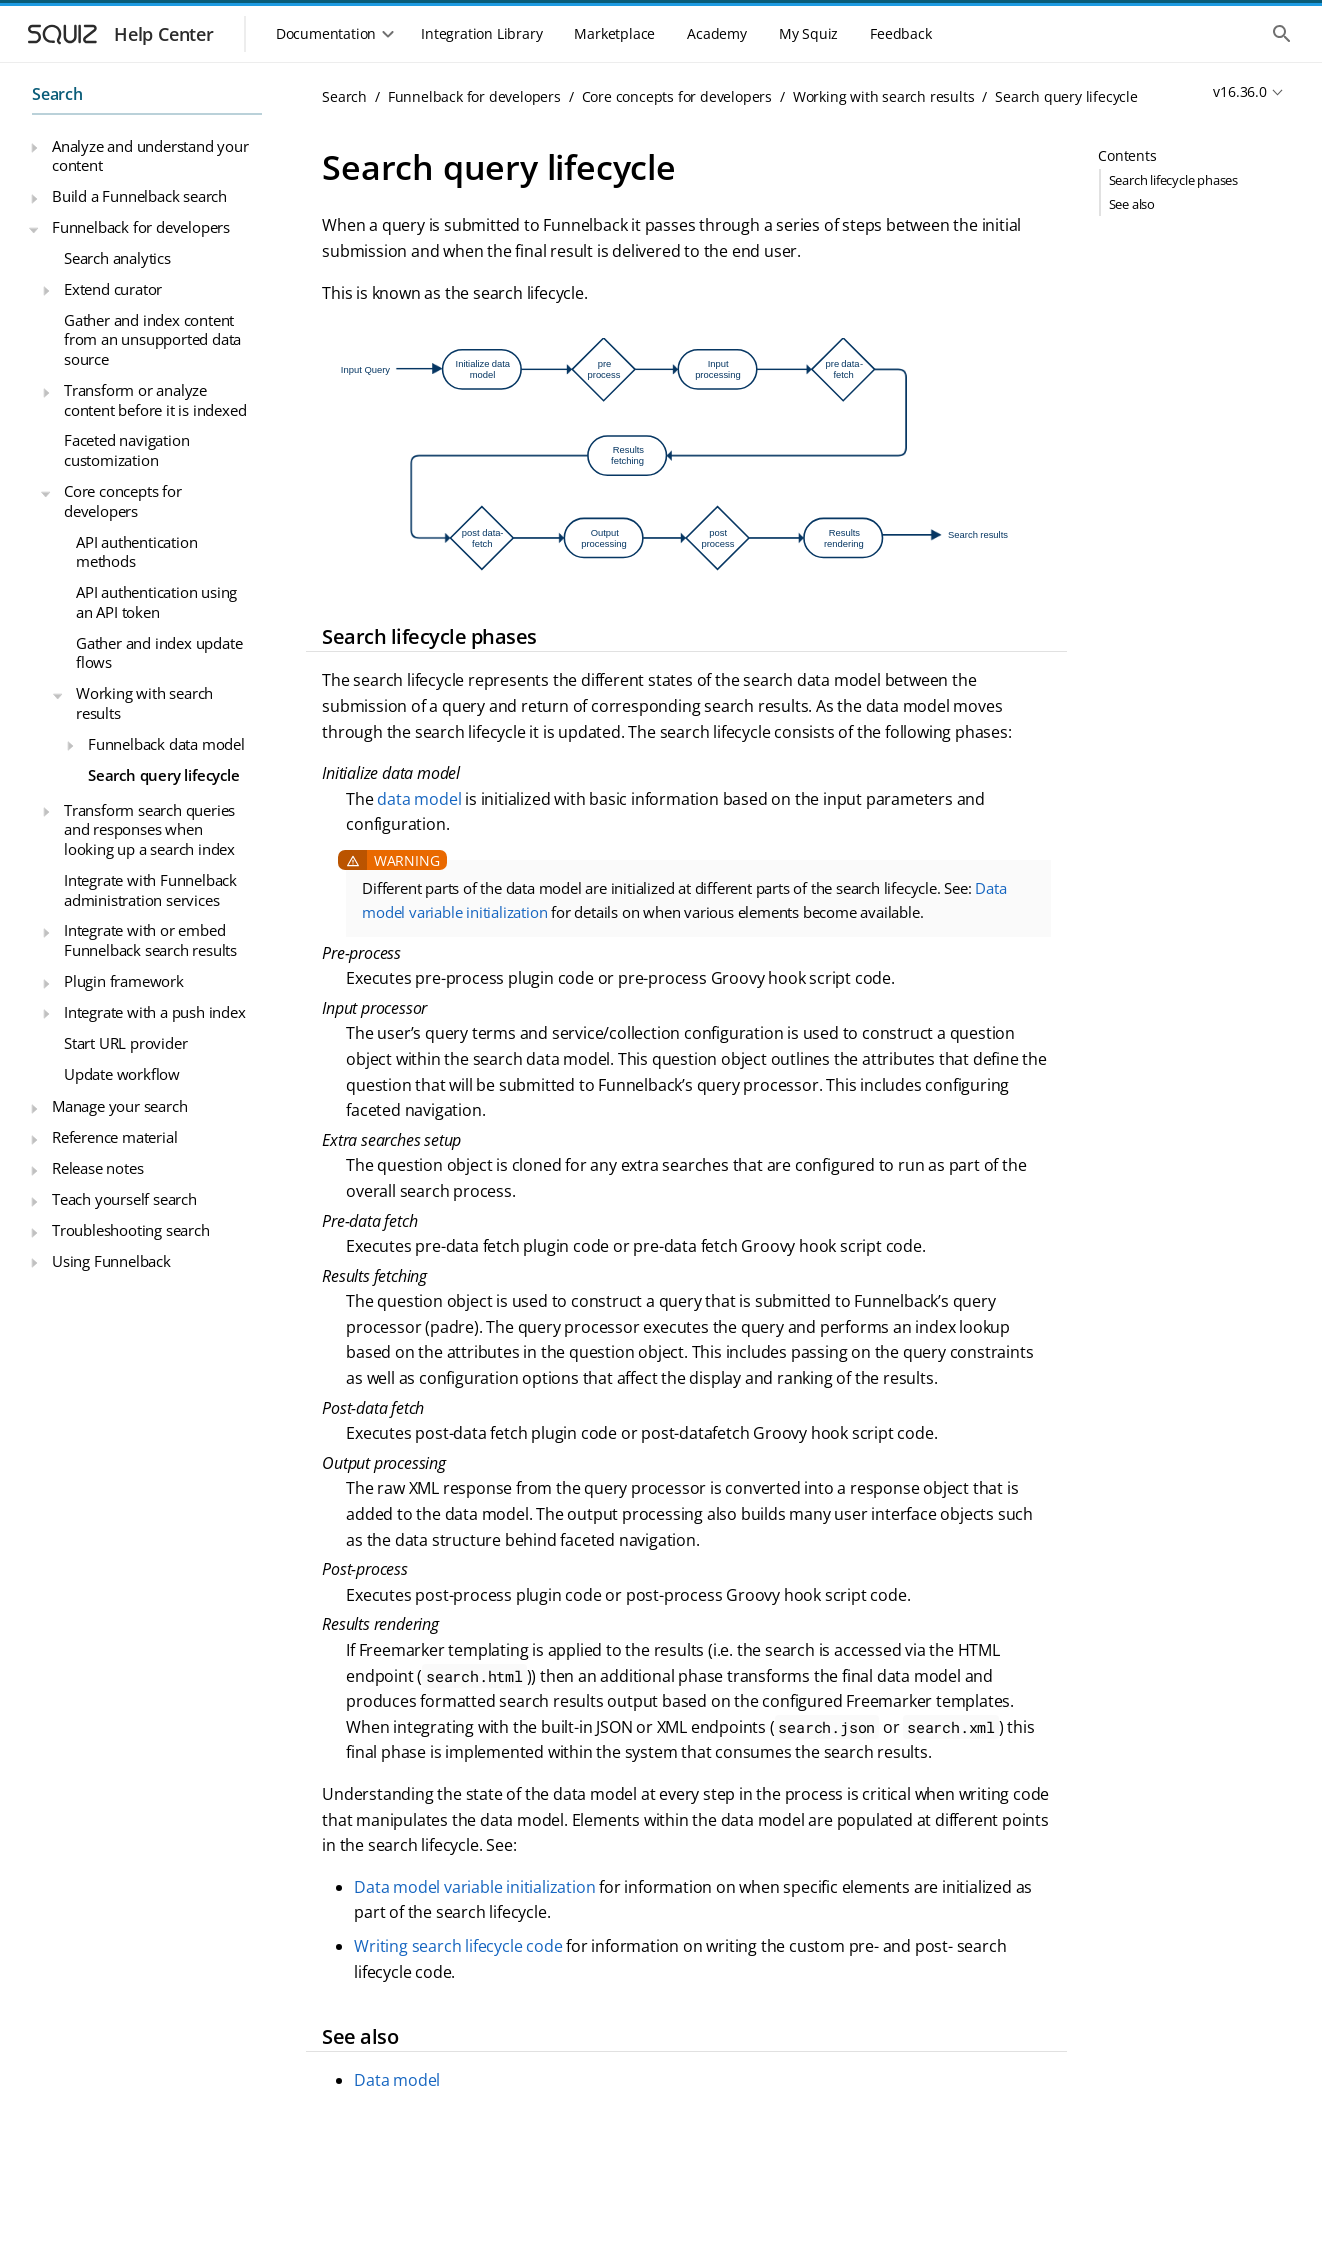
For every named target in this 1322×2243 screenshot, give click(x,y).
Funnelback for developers (141, 227)
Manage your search (119, 1106)
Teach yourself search (124, 1199)
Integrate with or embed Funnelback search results (150, 940)
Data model (397, 2080)
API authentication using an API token (156, 602)
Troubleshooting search (131, 1230)
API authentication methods (136, 552)
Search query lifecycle (164, 775)
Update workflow (122, 1074)
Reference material (114, 1137)
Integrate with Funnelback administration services (150, 890)
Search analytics (117, 258)
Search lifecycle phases (1173, 180)
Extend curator (113, 289)
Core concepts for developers (123, 501)
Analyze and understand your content (150, 156)
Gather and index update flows (159, 653)
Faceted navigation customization (126, 450)
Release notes (97, 1168)
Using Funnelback (111, 1261)
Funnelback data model (166, 744)
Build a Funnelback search (139, 196)
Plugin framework (124, 981)
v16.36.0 (1239, 91)
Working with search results (144, 703)
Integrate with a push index (155, 1012)
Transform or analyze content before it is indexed (155, 400)
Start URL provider (125, 1043)
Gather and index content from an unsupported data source (152, 339)
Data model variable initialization (474, 1887)
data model (419, 799)
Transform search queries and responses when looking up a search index (149, 829)
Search (57, 94)
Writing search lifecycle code (458, 1946)
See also (1132, 204)
